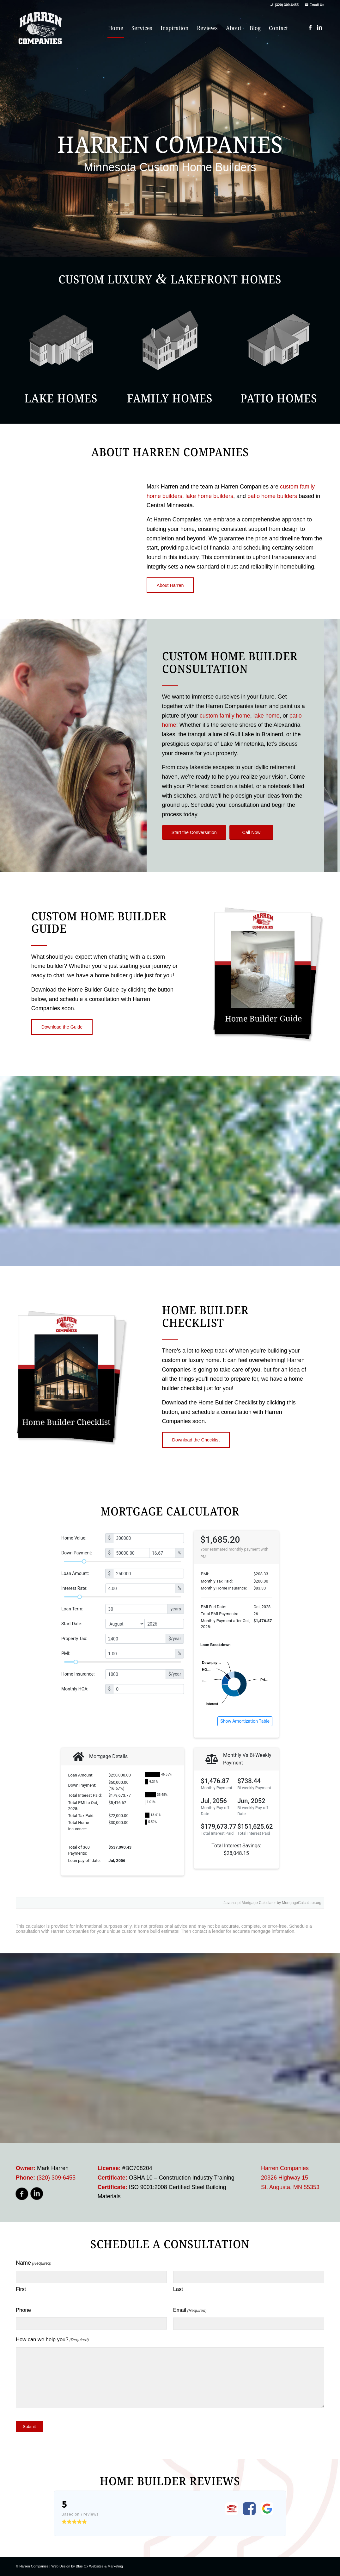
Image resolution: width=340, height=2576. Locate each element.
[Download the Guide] (62, 1027)
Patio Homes (278, 398)
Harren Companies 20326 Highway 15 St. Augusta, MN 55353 (290, 2177)
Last (178, 2289)
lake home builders (209, 496)
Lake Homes (61, 398)
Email (190, 2310)
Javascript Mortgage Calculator (250, 1903)
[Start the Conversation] (194, 832)
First (21, 2289)
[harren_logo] (40, 27)
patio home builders (272, 496)
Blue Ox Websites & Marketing (99, 2566)
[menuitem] (115, 27)
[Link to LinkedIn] (319, 27)
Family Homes (170, 398)
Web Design (60, 2566)
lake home (266, 715)
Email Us (317, 5)
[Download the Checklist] (196, 1439)
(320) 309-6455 (287, 5)
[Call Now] (251, 832)
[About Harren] (170, 585)
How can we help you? (52, 2340)
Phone (23, 2310)
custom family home (225, 715)
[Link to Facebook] (310, 27)
